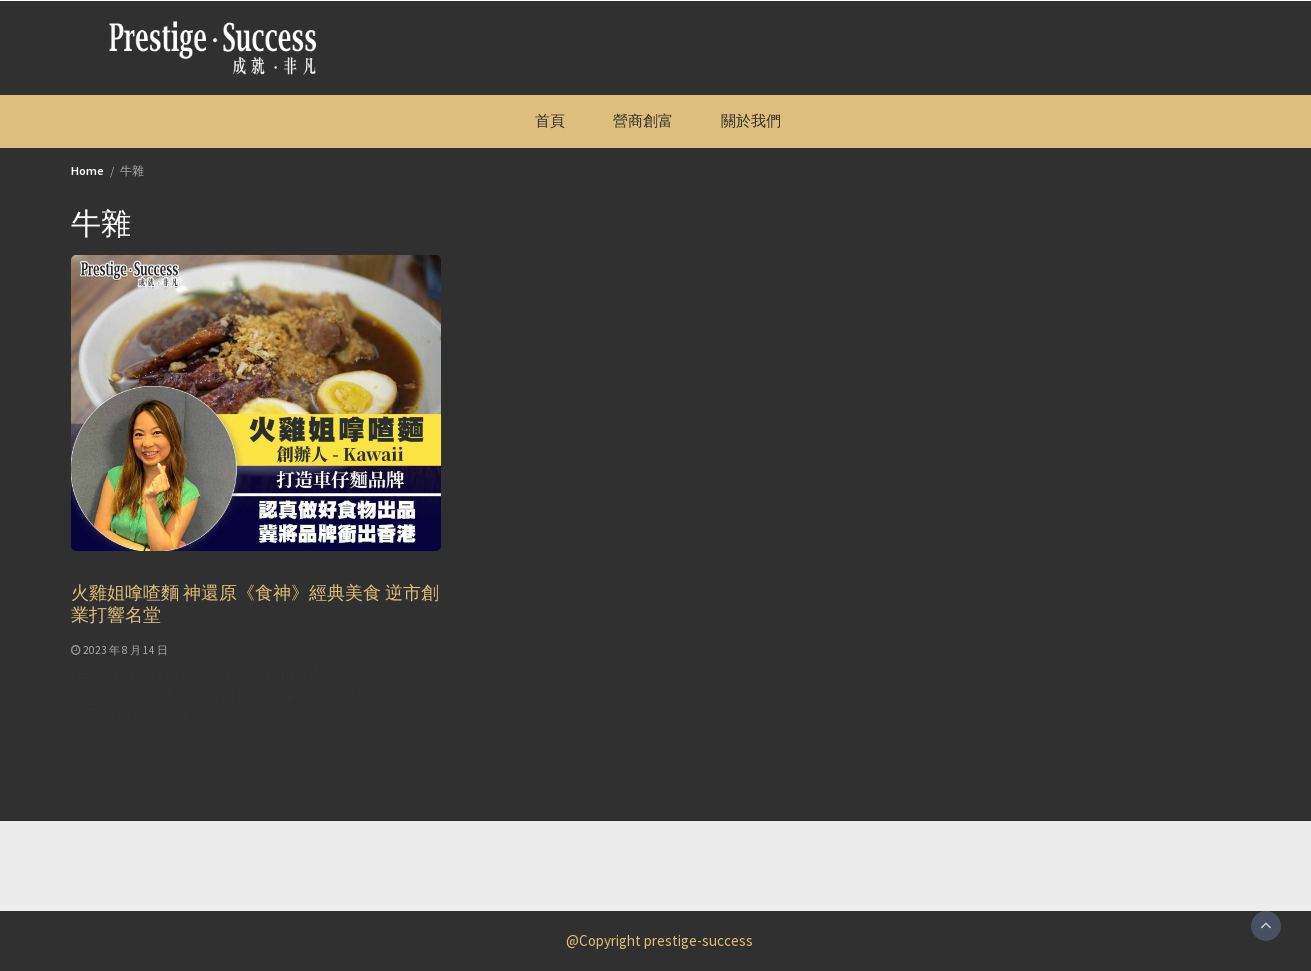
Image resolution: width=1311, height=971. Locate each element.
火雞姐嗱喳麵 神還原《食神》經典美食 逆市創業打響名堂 (255, 603)
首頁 (550, 120)
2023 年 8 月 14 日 (125, 650)
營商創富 (643, 120)
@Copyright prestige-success (659, 940)
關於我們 (751, 120)
